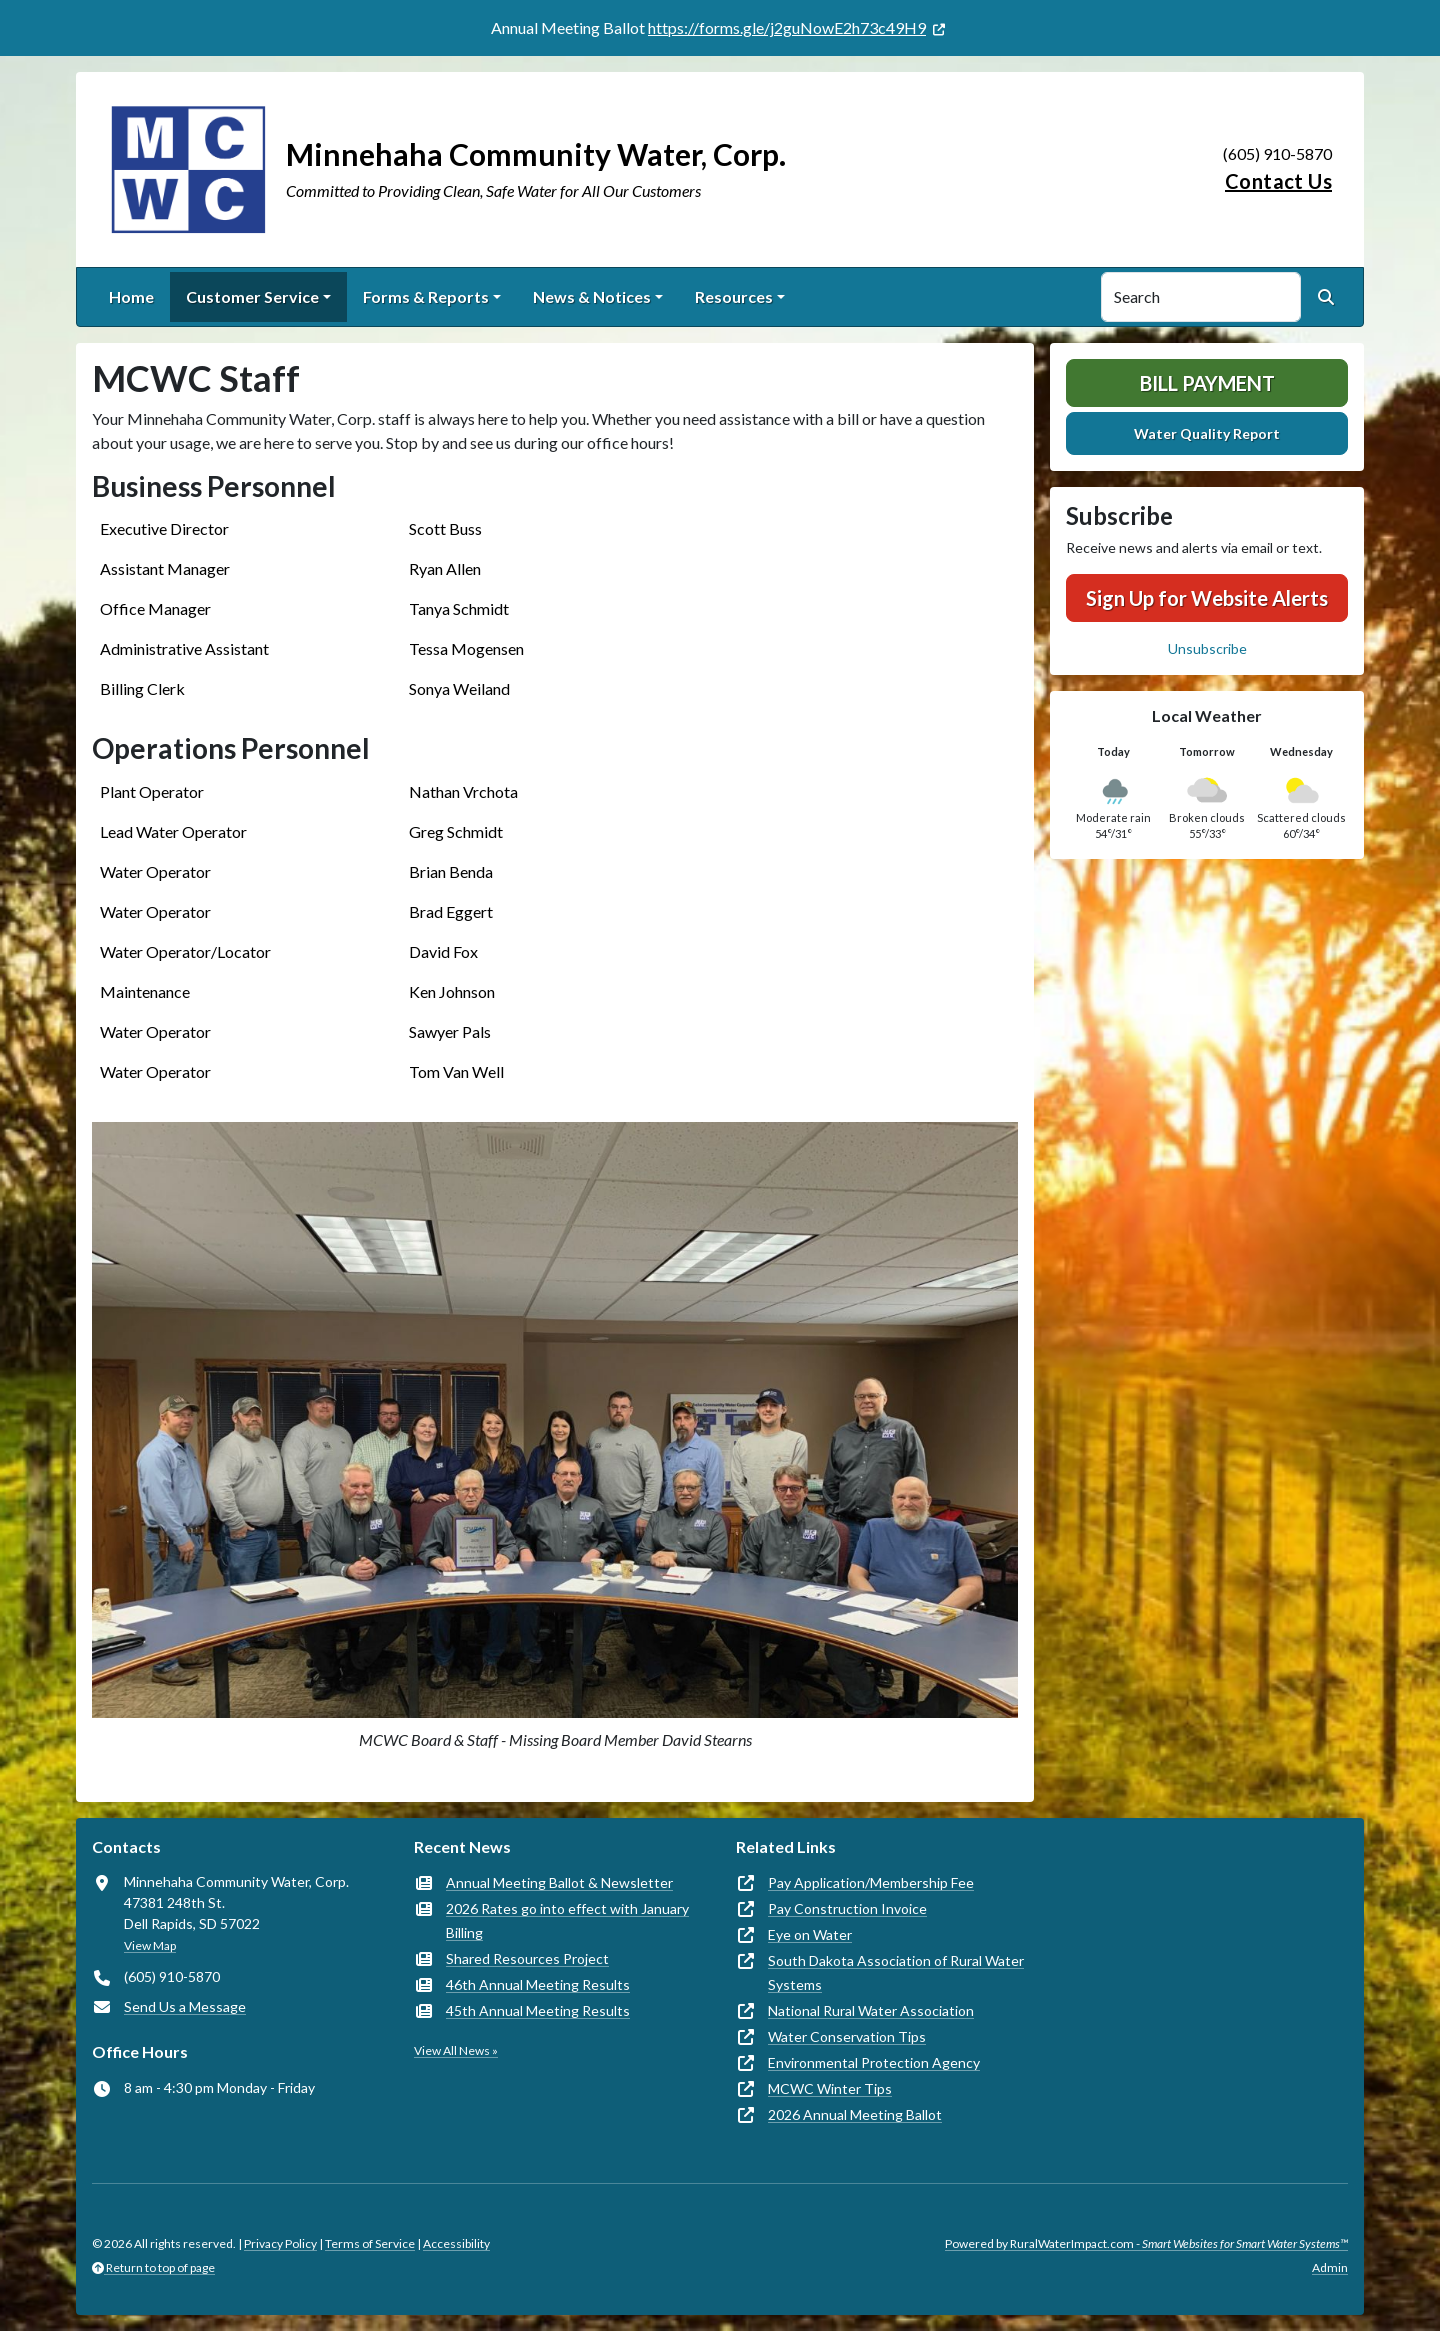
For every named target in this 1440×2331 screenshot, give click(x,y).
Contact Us (1278, 181)
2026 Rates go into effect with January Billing (567, 1920)
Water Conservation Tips (847, 2036)
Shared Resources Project (527, 1958)
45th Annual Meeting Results (538, 2010)
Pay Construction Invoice (847, 1908)
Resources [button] (734, 296)
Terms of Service (370, 2243)
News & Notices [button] (592, 296)
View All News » (456, 2050)
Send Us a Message (185, 2006)
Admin (1330, 2267)
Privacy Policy (280, 2243)
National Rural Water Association (871, 2010)
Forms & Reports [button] (426, 296)
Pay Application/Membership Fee (871, 1882)
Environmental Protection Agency (874, 2062)
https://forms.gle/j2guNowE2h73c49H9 (787, 27)
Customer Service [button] (252, 296)
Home (131, 296)
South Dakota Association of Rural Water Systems (896, 1972)
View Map (150, 1945)
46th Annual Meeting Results (538, 1984)
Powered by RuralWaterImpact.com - (1146, 2243)
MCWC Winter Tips (830, 2088)
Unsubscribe (1207, 648)
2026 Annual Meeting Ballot (855, 2114)
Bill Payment (1207, 383)
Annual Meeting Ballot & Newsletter (559, 1882)
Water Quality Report (1207, 433)
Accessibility (456, 2243)
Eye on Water (810, 1934)
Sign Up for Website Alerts (1207, 598)
